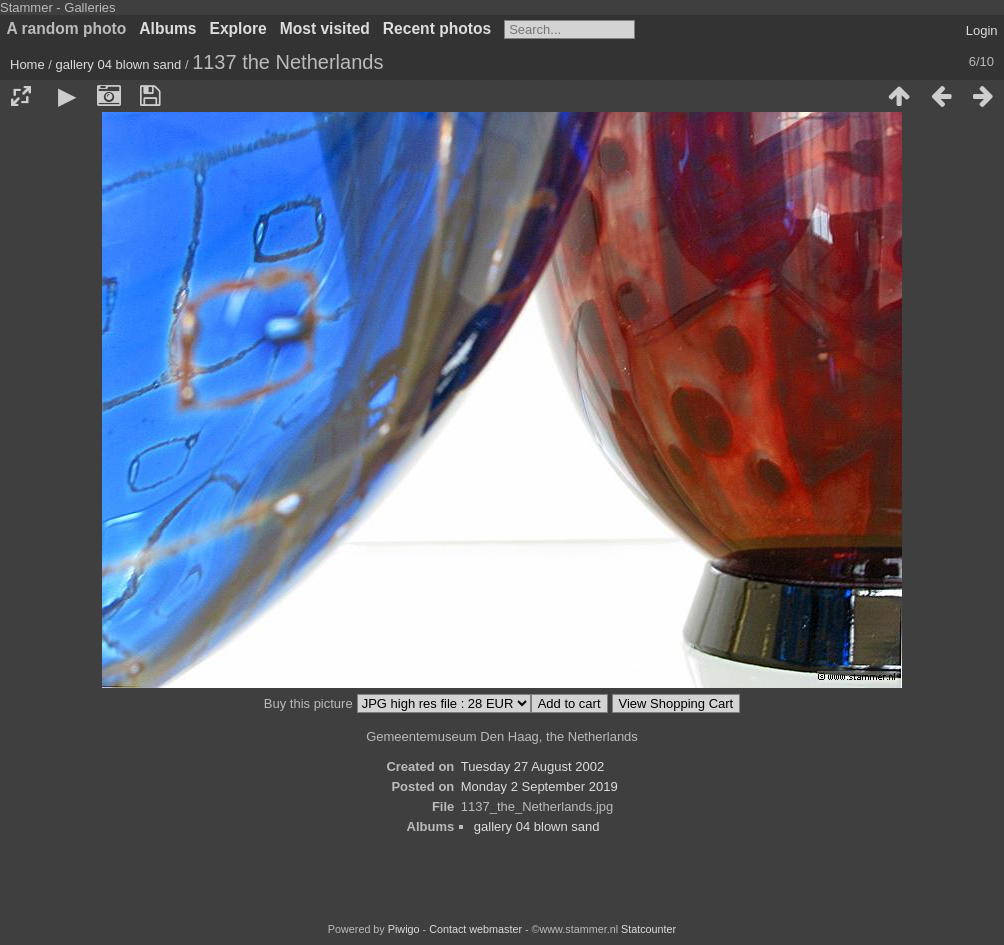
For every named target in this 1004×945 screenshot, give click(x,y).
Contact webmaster (475, 929)
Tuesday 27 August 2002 (532, 766)
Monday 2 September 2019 (539, 786)
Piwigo (404, 929)
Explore (238, 28)
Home (27, 64)
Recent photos (437, 28)
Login (982, 30)
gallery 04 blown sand (119, 64)
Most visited (325, 28)
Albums (167, 28)
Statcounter (648, 929)
